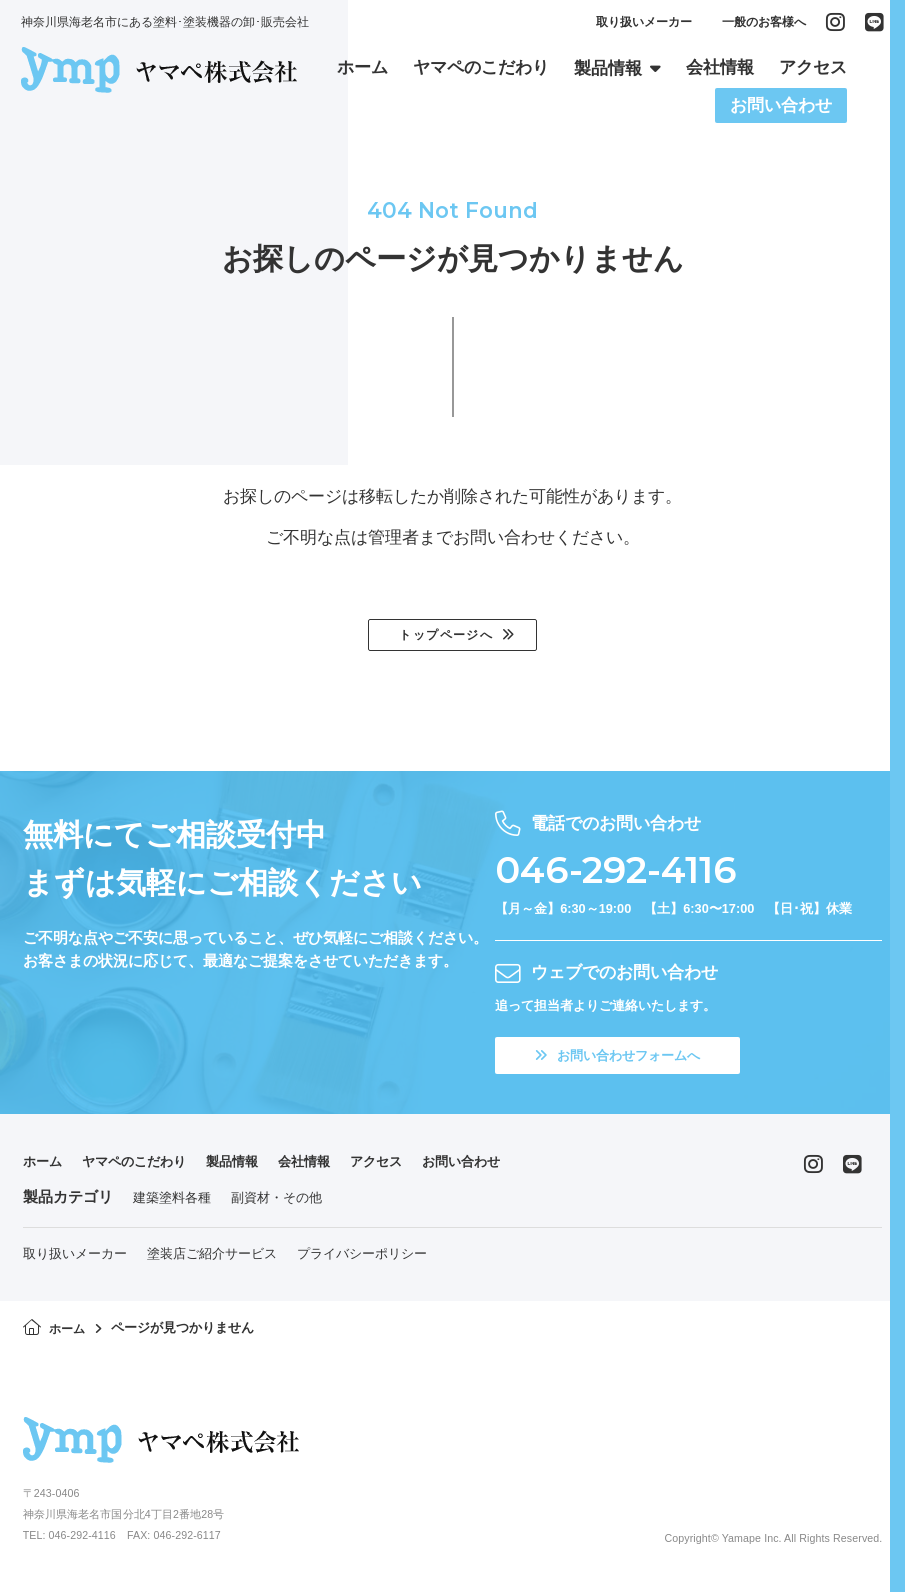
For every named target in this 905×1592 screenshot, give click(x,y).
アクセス (418, 1167)
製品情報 (258, 1167)
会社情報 (338, 1167)
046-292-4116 (633, 872)
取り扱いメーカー (642, 26)
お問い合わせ (513, 1167)
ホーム (45, 1167)
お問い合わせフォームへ (629, 1060)
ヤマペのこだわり (148, 1167)
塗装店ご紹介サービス (212, 1259)
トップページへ (445, 637)
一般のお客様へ (762, 26)
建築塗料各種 (172, 1202)
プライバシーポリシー (362, 1259)
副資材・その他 (276, 1202)
